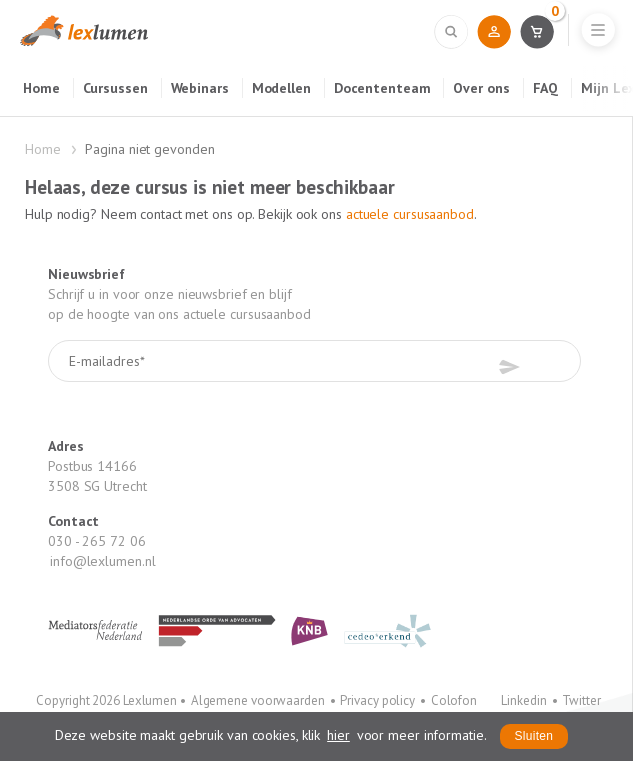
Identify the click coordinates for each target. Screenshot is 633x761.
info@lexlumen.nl (102, 561)
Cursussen (115, 88)
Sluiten (534, 736)
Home (41, 88)
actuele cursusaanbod (410, 214)
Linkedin (523, 700)
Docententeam (382, 88)
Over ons (481, 88)
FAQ (546, 88)
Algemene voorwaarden (258, 700)
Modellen (281, 88)
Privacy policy (377, 700)
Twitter (581, 700)
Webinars (200, 88)
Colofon (454, 700)
